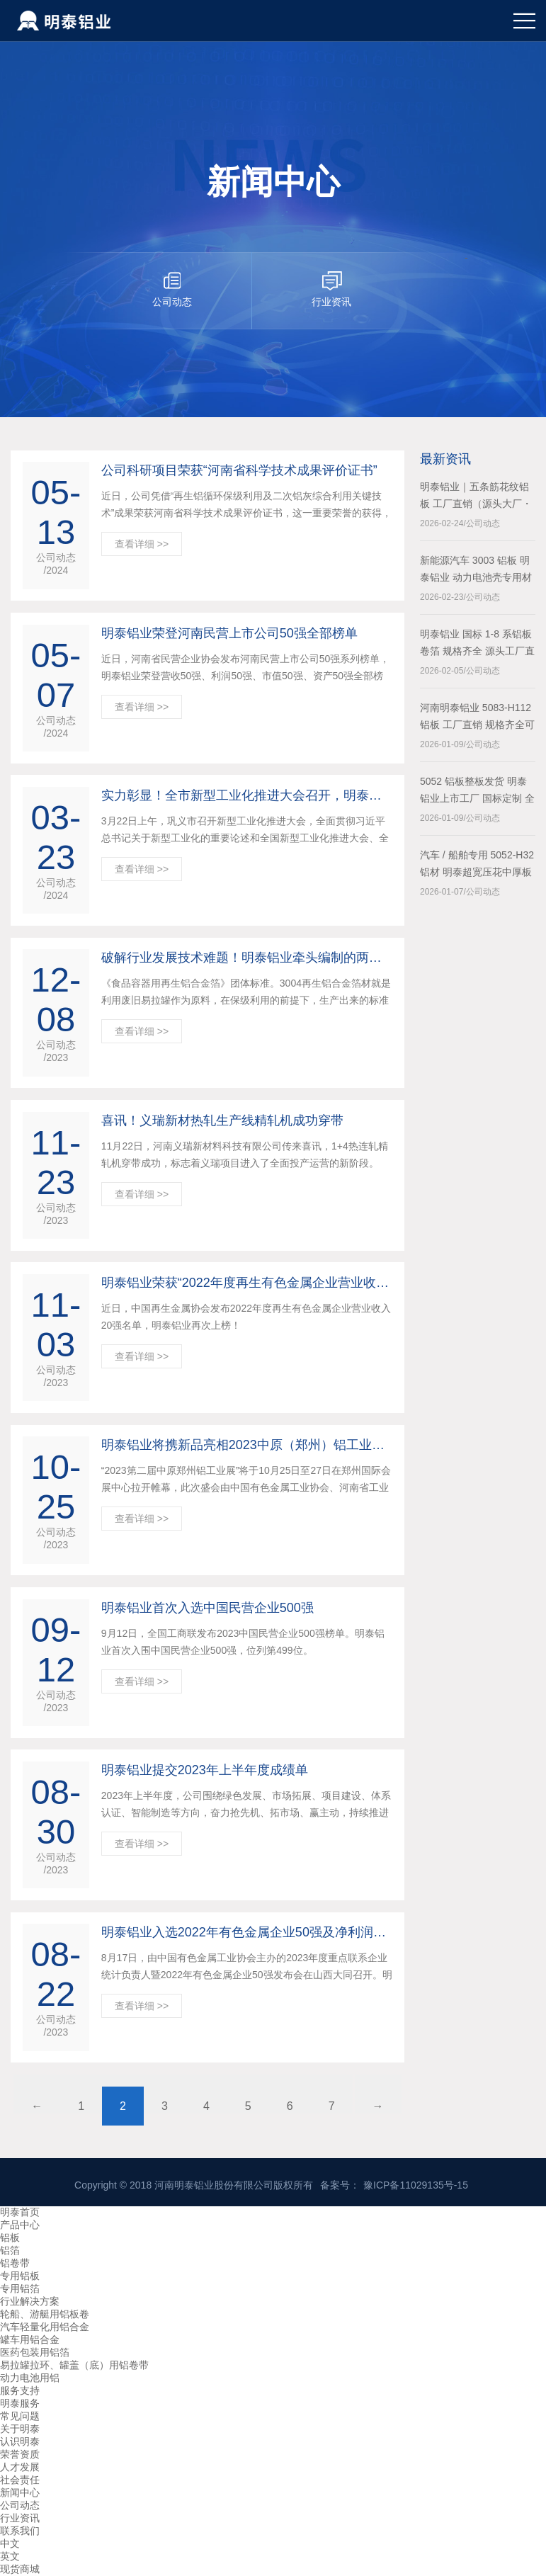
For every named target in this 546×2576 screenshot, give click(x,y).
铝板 (10, 2237)
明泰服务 (20, 2403)
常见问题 (20, 2416)
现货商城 (20, 2569)
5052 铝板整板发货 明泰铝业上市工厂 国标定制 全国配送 (477, 791)
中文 (10, 2543)
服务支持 (20, 2390)
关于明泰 (20, 2428)
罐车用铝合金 (29, 2339)
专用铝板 (20, 2275)
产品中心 (20, 2224)
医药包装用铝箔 (34, 2352)
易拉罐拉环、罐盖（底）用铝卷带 (74, 2365)
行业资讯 (20, 2518)
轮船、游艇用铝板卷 (44, 2314)
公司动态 (20, 2505)
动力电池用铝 (29, 2377)
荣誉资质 (20, 2454)
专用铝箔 (20, 2288)
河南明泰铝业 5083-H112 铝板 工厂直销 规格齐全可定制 (477, 717)
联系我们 (20, 2530)
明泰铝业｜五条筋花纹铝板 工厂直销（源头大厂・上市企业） (476, 496)
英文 (10, 2556)
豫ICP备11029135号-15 (415, 2185)
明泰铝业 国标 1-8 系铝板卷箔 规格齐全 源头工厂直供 (477, 643)
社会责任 (20, 2479)
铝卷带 (15, 2263)
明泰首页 (20, 2212)
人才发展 (20, 2467)
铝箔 (10, 2250)
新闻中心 (20, 2492)
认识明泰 (20, 2441)
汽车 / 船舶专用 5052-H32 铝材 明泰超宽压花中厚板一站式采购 (477, 864)
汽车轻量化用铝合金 (44, 2326)
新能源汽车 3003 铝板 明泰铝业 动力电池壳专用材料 (476, 570)
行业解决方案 (29, 2301)
